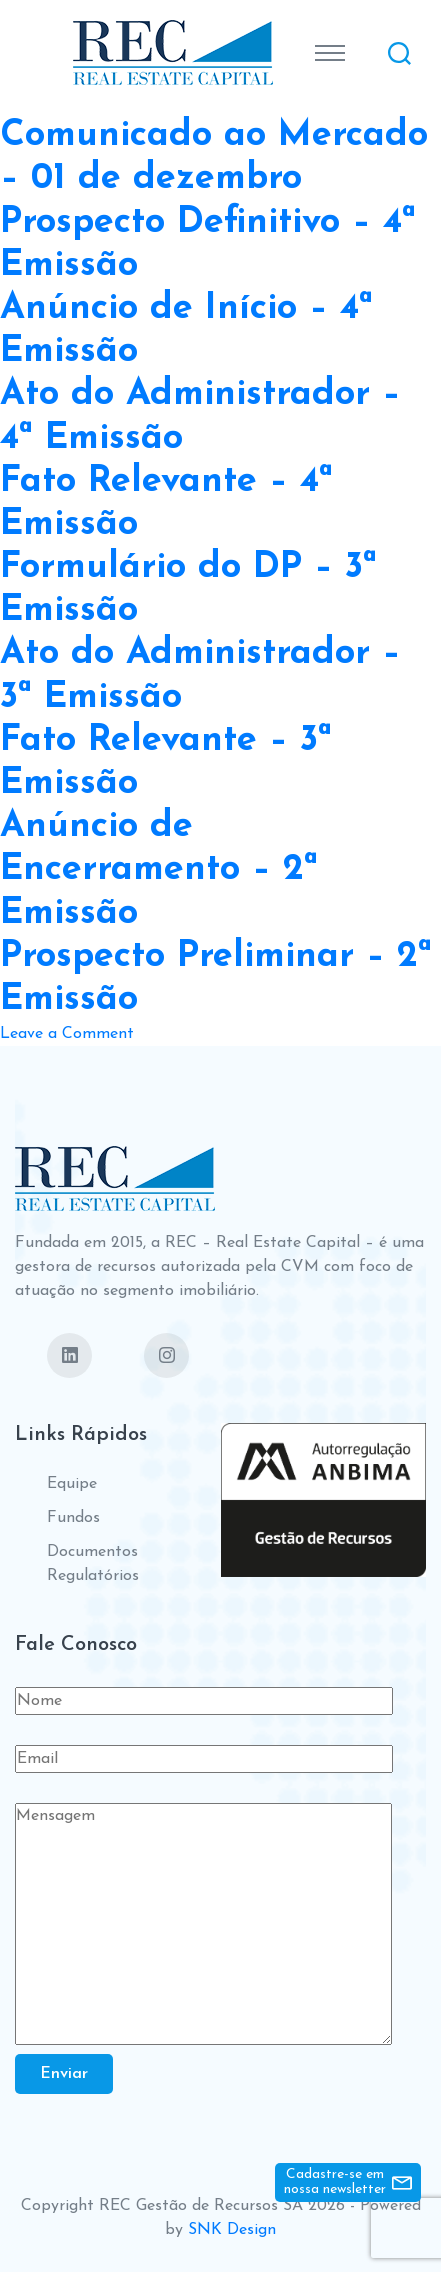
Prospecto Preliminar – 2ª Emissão (216, 978)
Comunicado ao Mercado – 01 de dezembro (214, 157)
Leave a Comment (67, 1034)
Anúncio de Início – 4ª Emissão (186, 330)
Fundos (73, 1518)
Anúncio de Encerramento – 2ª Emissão (159, 870)
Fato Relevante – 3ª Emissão (166, 762)
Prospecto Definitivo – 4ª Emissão (208, 244)
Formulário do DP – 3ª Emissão (188, 589)
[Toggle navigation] (330, 53)
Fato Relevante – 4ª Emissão (166, 503)
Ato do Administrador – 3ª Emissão (200, 675)
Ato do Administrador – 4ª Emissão (200, 416)
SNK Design (232, 2230)
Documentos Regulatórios (93, 1564)
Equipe (72, 1484)
